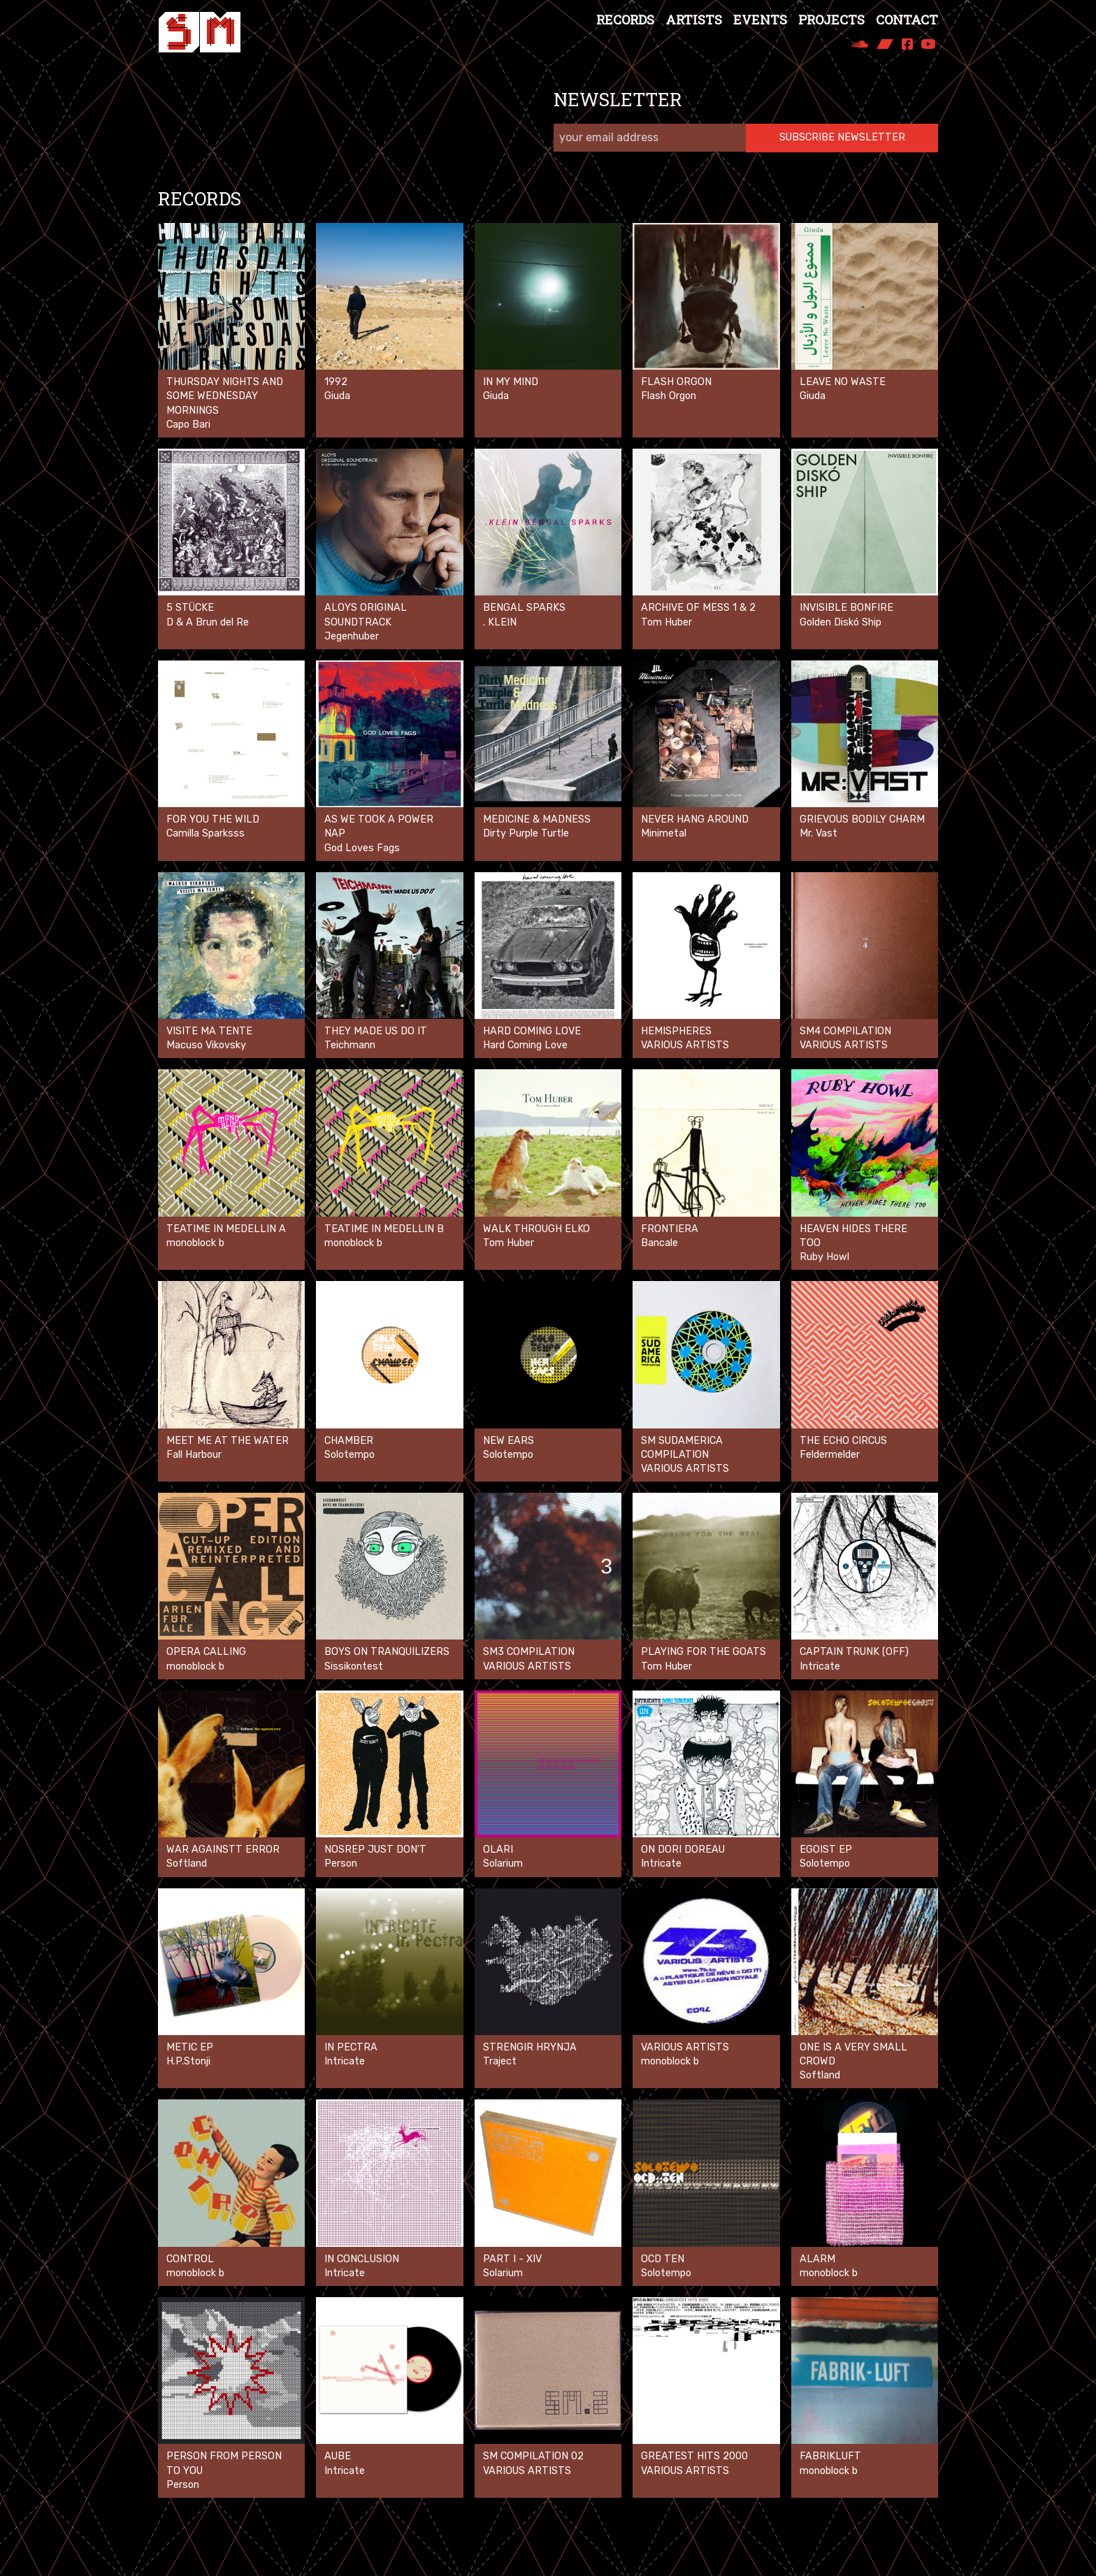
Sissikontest (353, 1666)
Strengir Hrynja (530, 2047)
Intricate (820, 1666)
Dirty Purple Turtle (526, 833)
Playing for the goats (703, 1652)
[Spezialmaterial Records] (199, 32)
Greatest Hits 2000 (694, 2456)
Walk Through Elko (536, 1229)
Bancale (659, 1243)
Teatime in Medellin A (226, 1229)
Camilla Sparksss (205, 833)
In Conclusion (361, 2259)
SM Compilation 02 (533, 2456)
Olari (498, 1849)
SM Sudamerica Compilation (682, 1448)
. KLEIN (500, 622)
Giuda (337, 396)
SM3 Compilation (529, 1652)
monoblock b (195, 1243)
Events (760, 19)
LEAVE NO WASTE (843, 382)
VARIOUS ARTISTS (685, 2047)
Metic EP (189, 2047)
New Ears (508, 1441)
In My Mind (510, 382)
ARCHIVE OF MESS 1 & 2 (698, 608)
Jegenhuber (351, 636)
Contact (907, 19)
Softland (186, 1863)
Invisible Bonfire (846, 608)
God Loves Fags (362, 848)
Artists (693, 19)
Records (625, 19)
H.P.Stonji (188, 2061)
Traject (500, 2061)
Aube (337, 2456)
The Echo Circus (843, 1441)
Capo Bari (188, 424)
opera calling (206, 1652)
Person (340, 1863)
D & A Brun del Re (207, 622)
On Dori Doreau (683, 1849)
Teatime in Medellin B (384, 1229)
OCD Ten (662, 2259)
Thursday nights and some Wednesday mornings (224, 396)
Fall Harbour (194, 1455)
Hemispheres (676, 1031)
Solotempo (349, 1455)
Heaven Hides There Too (853, 1236)
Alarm (817, 2259)
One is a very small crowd (853, 2054)
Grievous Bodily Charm (862, 819)
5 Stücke (190, 608)
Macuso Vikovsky (206, 1045)
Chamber (348, 1441)
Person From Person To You (224, 2463)
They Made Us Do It (375, 1031)
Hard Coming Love (532, 1031)
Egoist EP (826, 1849)
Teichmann (349, 1045)
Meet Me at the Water (227, 1441)
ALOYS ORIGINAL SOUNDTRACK (365, 615)
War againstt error (223, 1849)
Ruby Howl (824, 1257)
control (190, 2259)
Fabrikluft (830, 2456)
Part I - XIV (512, 2259)
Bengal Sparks (524, 608)
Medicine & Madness (537, 819)
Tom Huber (666, 622)
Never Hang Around (695, 819)
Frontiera (669, 1229)
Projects (831, 19)
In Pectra (350, 2047)
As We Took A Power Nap (378, 826)
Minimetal (663, 833)
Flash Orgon (676, 382)
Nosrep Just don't (375, 1849)
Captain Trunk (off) (854, 1652)
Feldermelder (830, 1455)
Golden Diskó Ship (840, 622)
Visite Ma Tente (209, 1031)
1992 (335, 382)
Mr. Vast (818, 833)
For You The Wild (212, 819)
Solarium (503, 1863)
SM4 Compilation (845, 1031)
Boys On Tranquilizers (386, 1652)
